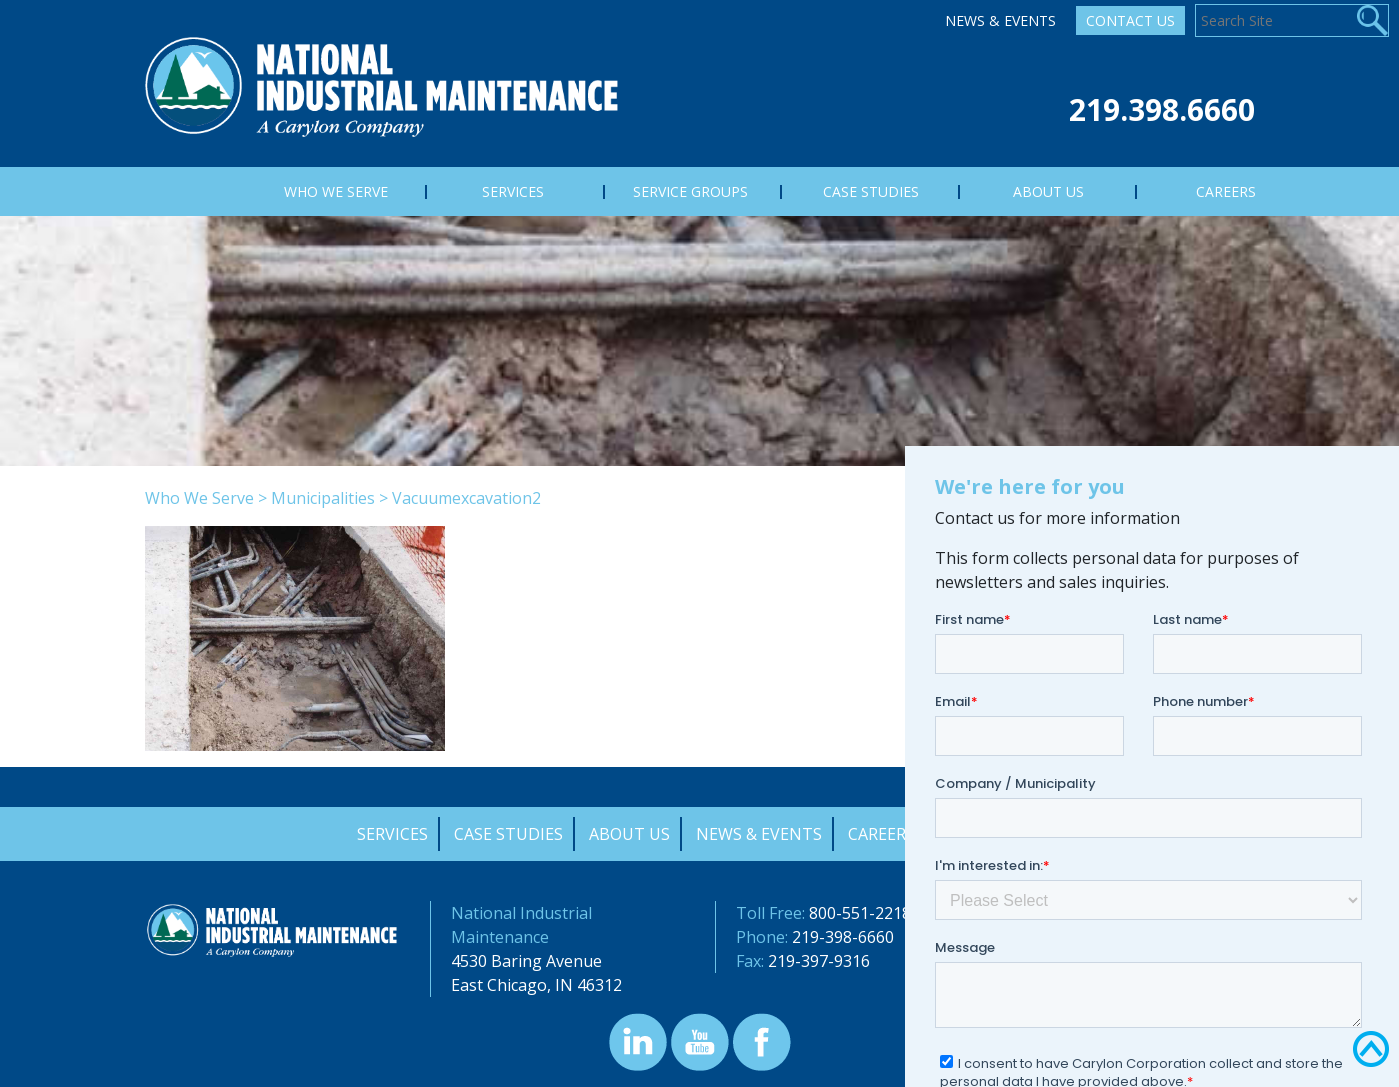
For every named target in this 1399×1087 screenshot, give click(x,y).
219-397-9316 (819, 961)
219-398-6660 (843, 937)
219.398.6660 (1162, 109)
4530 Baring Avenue (526, 961)
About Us (629, 834)
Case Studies (508, 834)
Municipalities (323, 498)
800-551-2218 (860, 913)
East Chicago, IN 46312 (536, 985)
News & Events (1000, 20)
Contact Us (1130, 20)
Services (392, 834)
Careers (881, 834)
